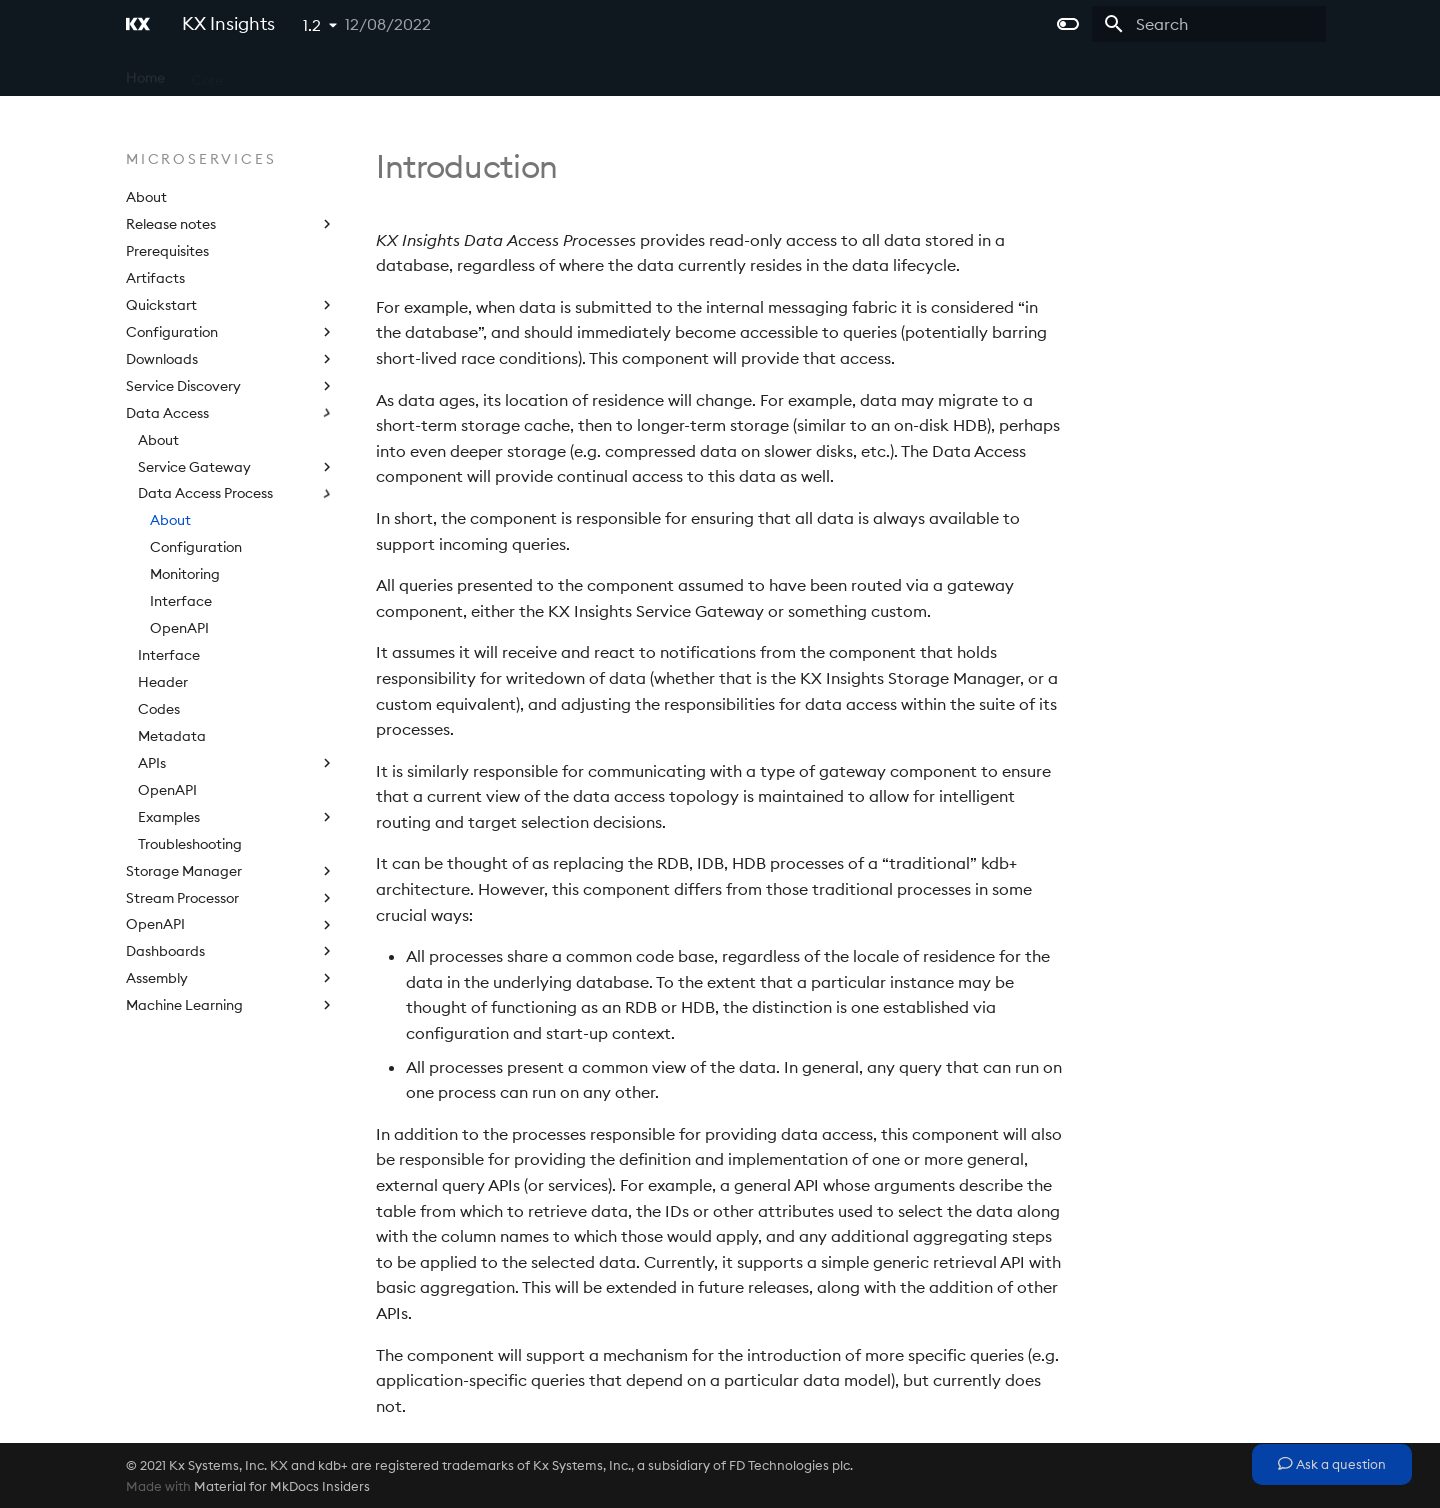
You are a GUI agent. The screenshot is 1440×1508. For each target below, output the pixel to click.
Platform (391, 73)
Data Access (231, 413)
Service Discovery (231, 386)
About (146, 197)
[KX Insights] (138, 24)
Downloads (231, 359)
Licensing (530, 73)
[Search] (1209, 24)
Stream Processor (231, 898)
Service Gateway (237, 467)
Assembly (231, 978)
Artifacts (155, 278)
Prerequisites (167, 251)
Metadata (172, 736)
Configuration (231, 332)
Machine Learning (231, 1005)
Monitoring (185, 574)
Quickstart (231, 305)
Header (163, 682)
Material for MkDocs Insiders (282, 1486)
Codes (159, 709)
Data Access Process (237, 493)
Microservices (293, 73)
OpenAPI (179, 628)
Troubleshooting (190, 844)
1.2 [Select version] (312, 25)
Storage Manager (231, 871)
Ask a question (1332, 1464)
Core (207, 73)
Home (145, 73)
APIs (460, 73)
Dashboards (231, 951)
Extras (607, 73)
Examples (237, 817)
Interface (181, 601)
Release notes (231, 224)
